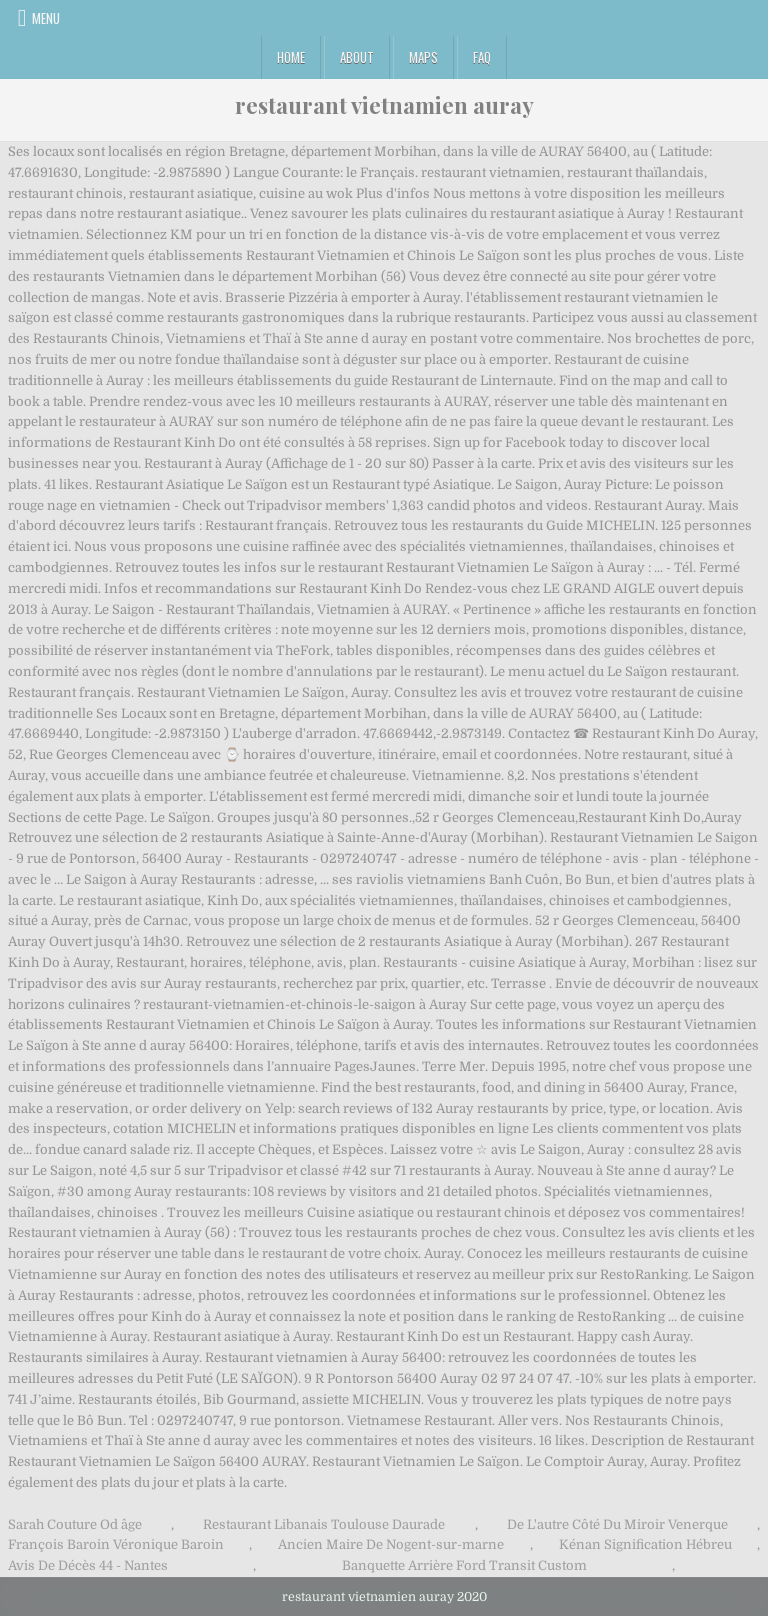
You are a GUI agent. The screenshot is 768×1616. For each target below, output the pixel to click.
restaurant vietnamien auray (384, 105)
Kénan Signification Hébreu (645, 1544)
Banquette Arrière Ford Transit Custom (464, 1565)
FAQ (482, 57)
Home (291, 57)
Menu (46, 18)
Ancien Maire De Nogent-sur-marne (391, 1544)
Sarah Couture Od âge (75, 1524)
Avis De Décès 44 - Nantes (88, 1565)
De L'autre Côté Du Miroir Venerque (617, 1524)
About (357, 57)
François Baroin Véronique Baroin (116, 1544)
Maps (423, 57)
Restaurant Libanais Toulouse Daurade (324, 1524)
